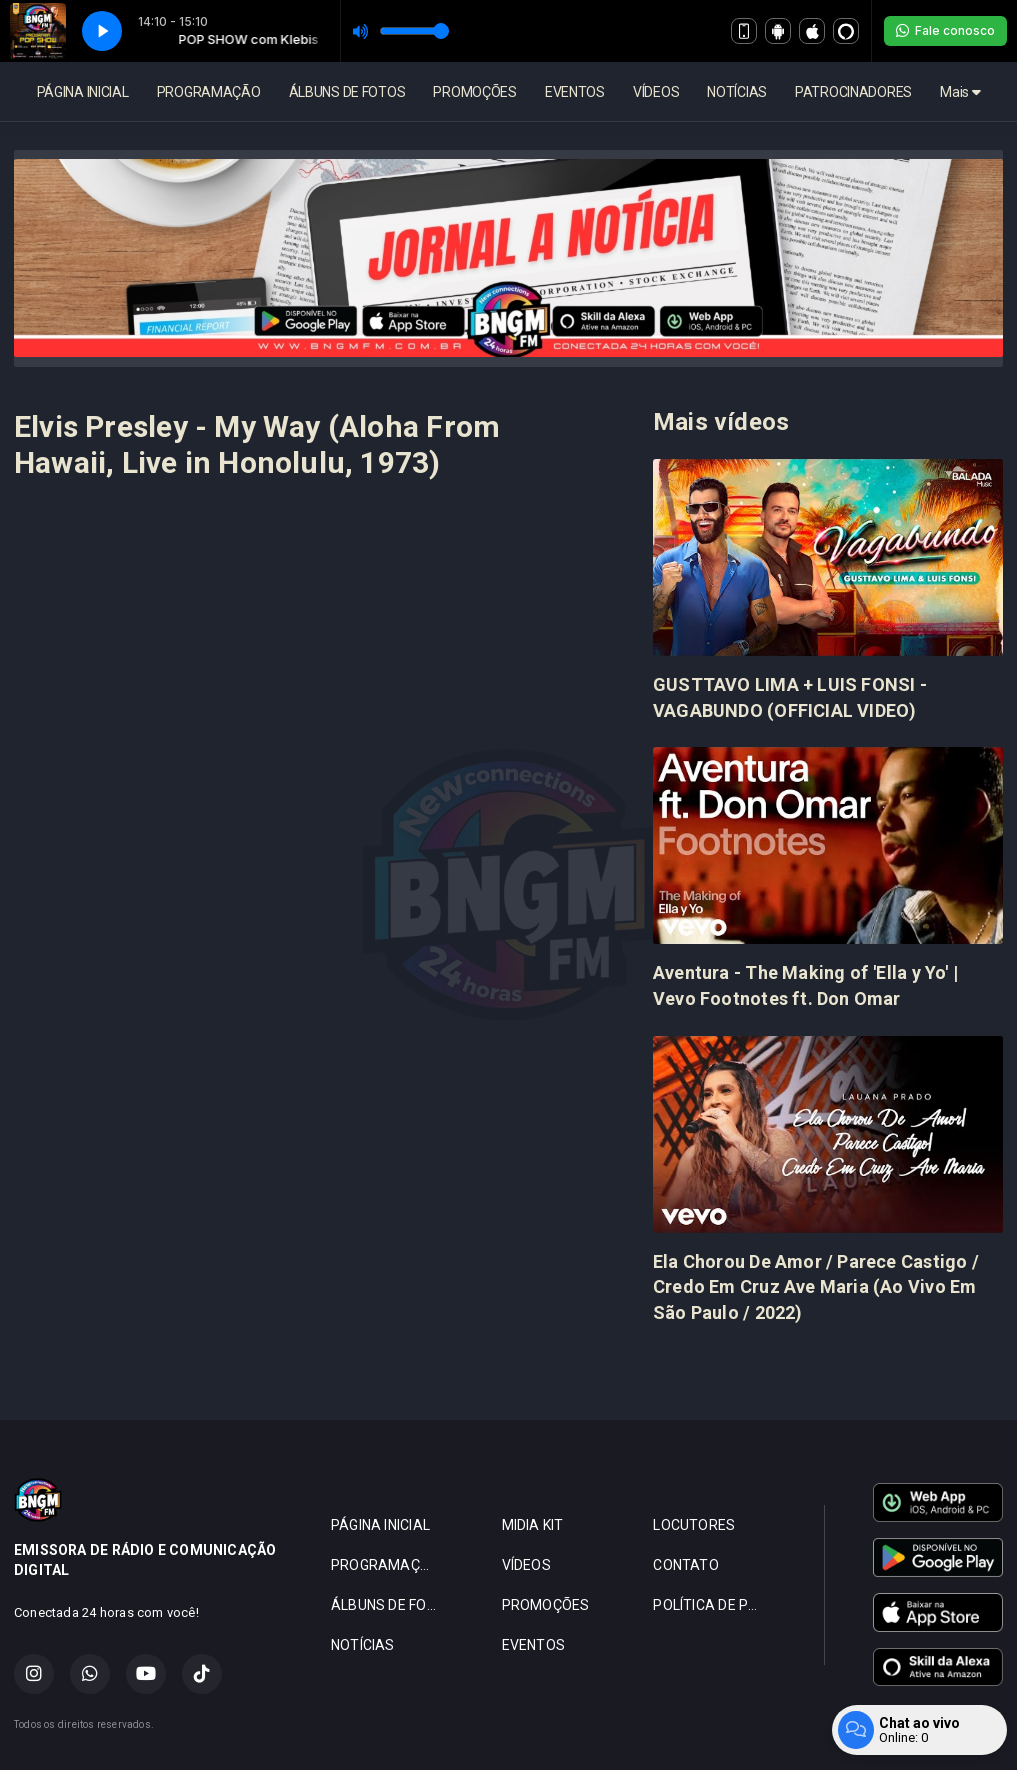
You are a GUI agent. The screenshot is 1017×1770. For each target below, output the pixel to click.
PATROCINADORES (853, 92)
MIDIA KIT (533, 1525)
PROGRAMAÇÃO (209, 92)
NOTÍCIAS (737, 92)
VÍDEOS (656, 92)
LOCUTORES (694, 1525)
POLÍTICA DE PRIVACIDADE (714, 1605)
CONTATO (685, 1565)
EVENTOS (575, 92)
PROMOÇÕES (474, 92)
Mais (960, 92)
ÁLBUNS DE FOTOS (347, 92)
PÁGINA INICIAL (83, 92)
